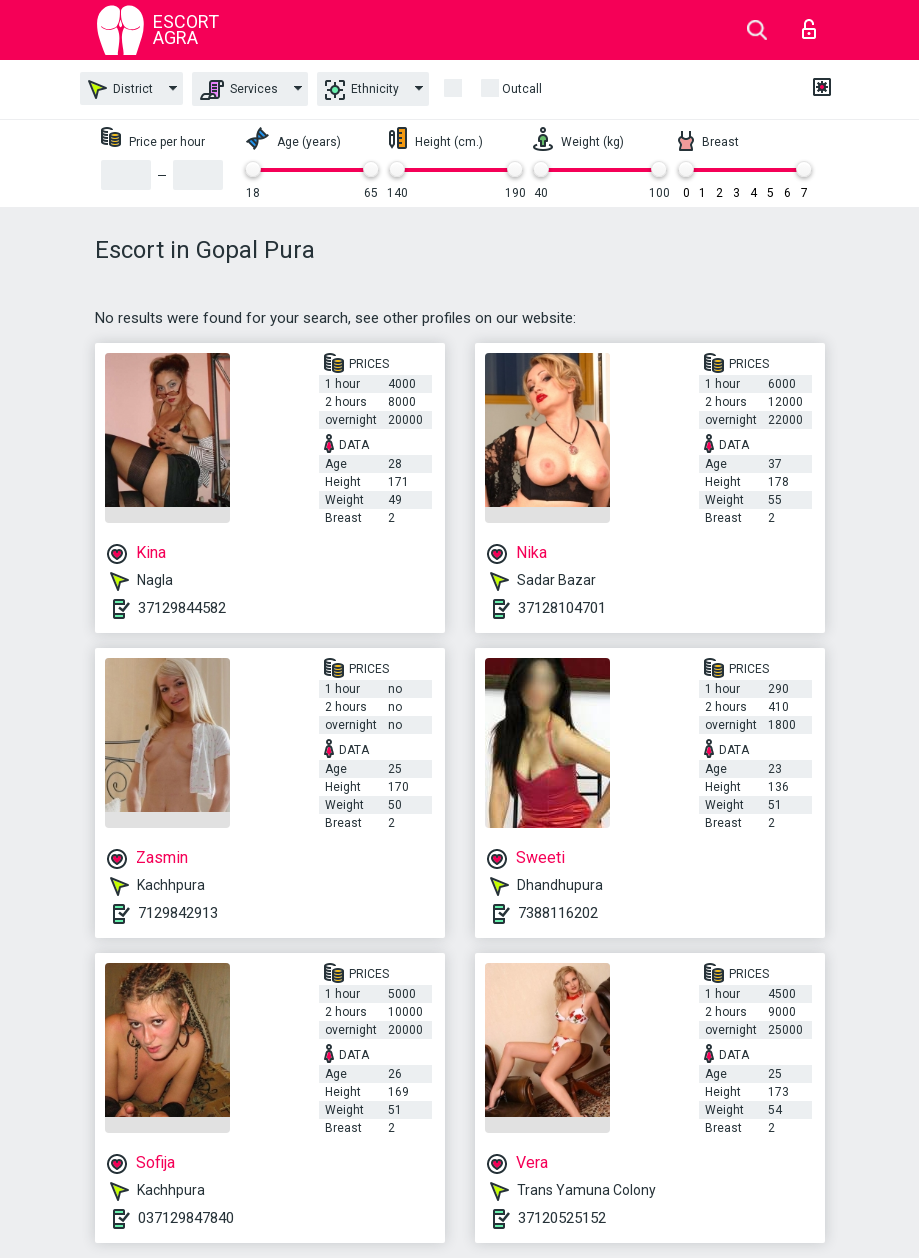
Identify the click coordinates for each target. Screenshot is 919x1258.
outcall (522, 89)
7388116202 (558, 913)
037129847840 (186, 1218)
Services (239, 90)
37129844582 (182, 608)
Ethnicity (362, 90)
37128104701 (562, 608)
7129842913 (178, 913)
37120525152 (562, 1218)
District (120, 89)
